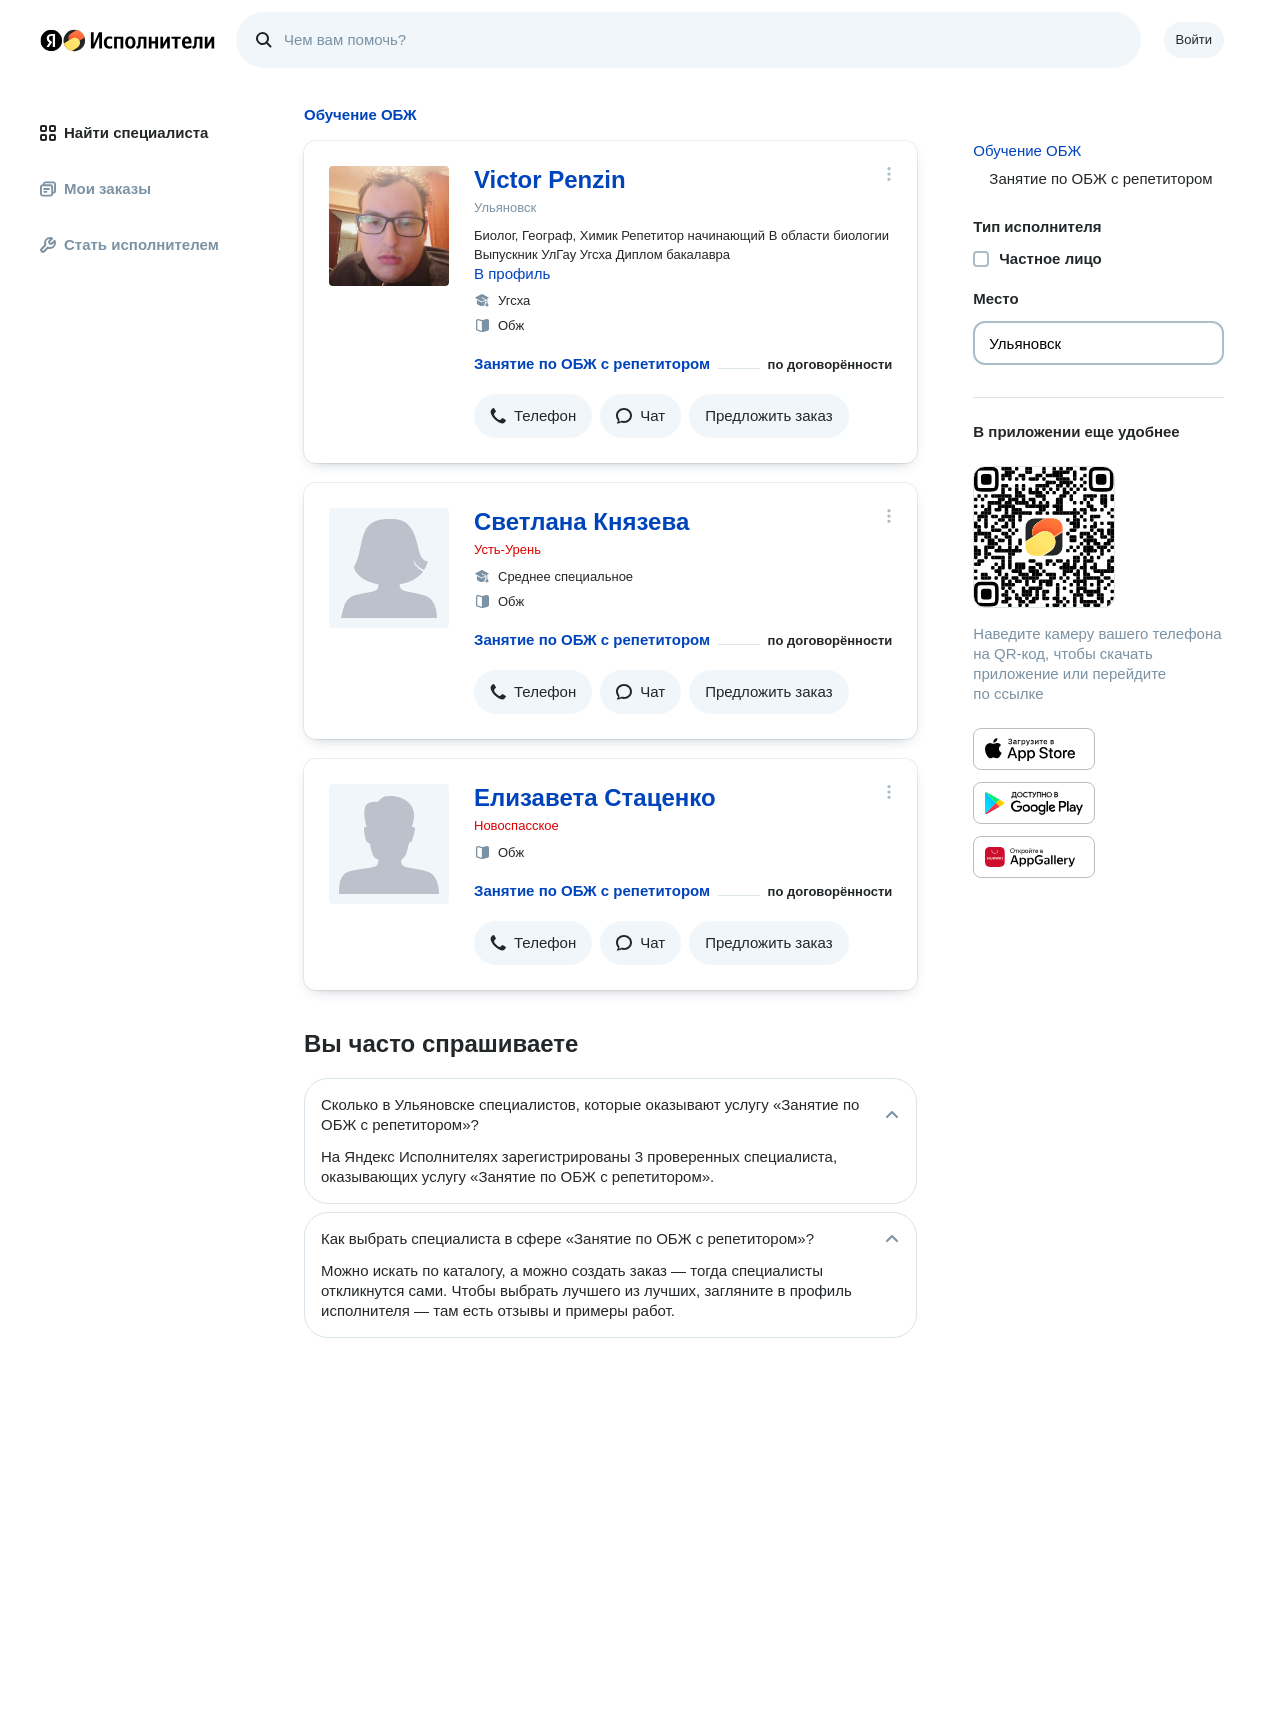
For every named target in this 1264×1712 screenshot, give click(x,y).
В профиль (512, 273)
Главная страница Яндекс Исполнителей (128, 40)
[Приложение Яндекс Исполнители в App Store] (1034, 749)
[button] (533, 416)
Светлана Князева (581, 521)
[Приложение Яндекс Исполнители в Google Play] (1034, 803)
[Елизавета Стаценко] (389, 844)
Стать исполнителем (129, 244)
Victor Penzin (550, 179)
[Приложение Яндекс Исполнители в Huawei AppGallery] (1034, 857)
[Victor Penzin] (389, 226)
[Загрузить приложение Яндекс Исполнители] (1098, 537)
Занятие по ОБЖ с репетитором (592, 363)
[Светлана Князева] (389, 568)
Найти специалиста (124, 132)
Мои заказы (95, 188)
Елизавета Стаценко (595, 797)
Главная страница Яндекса (51, 40)
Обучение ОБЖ (1027, 150)
